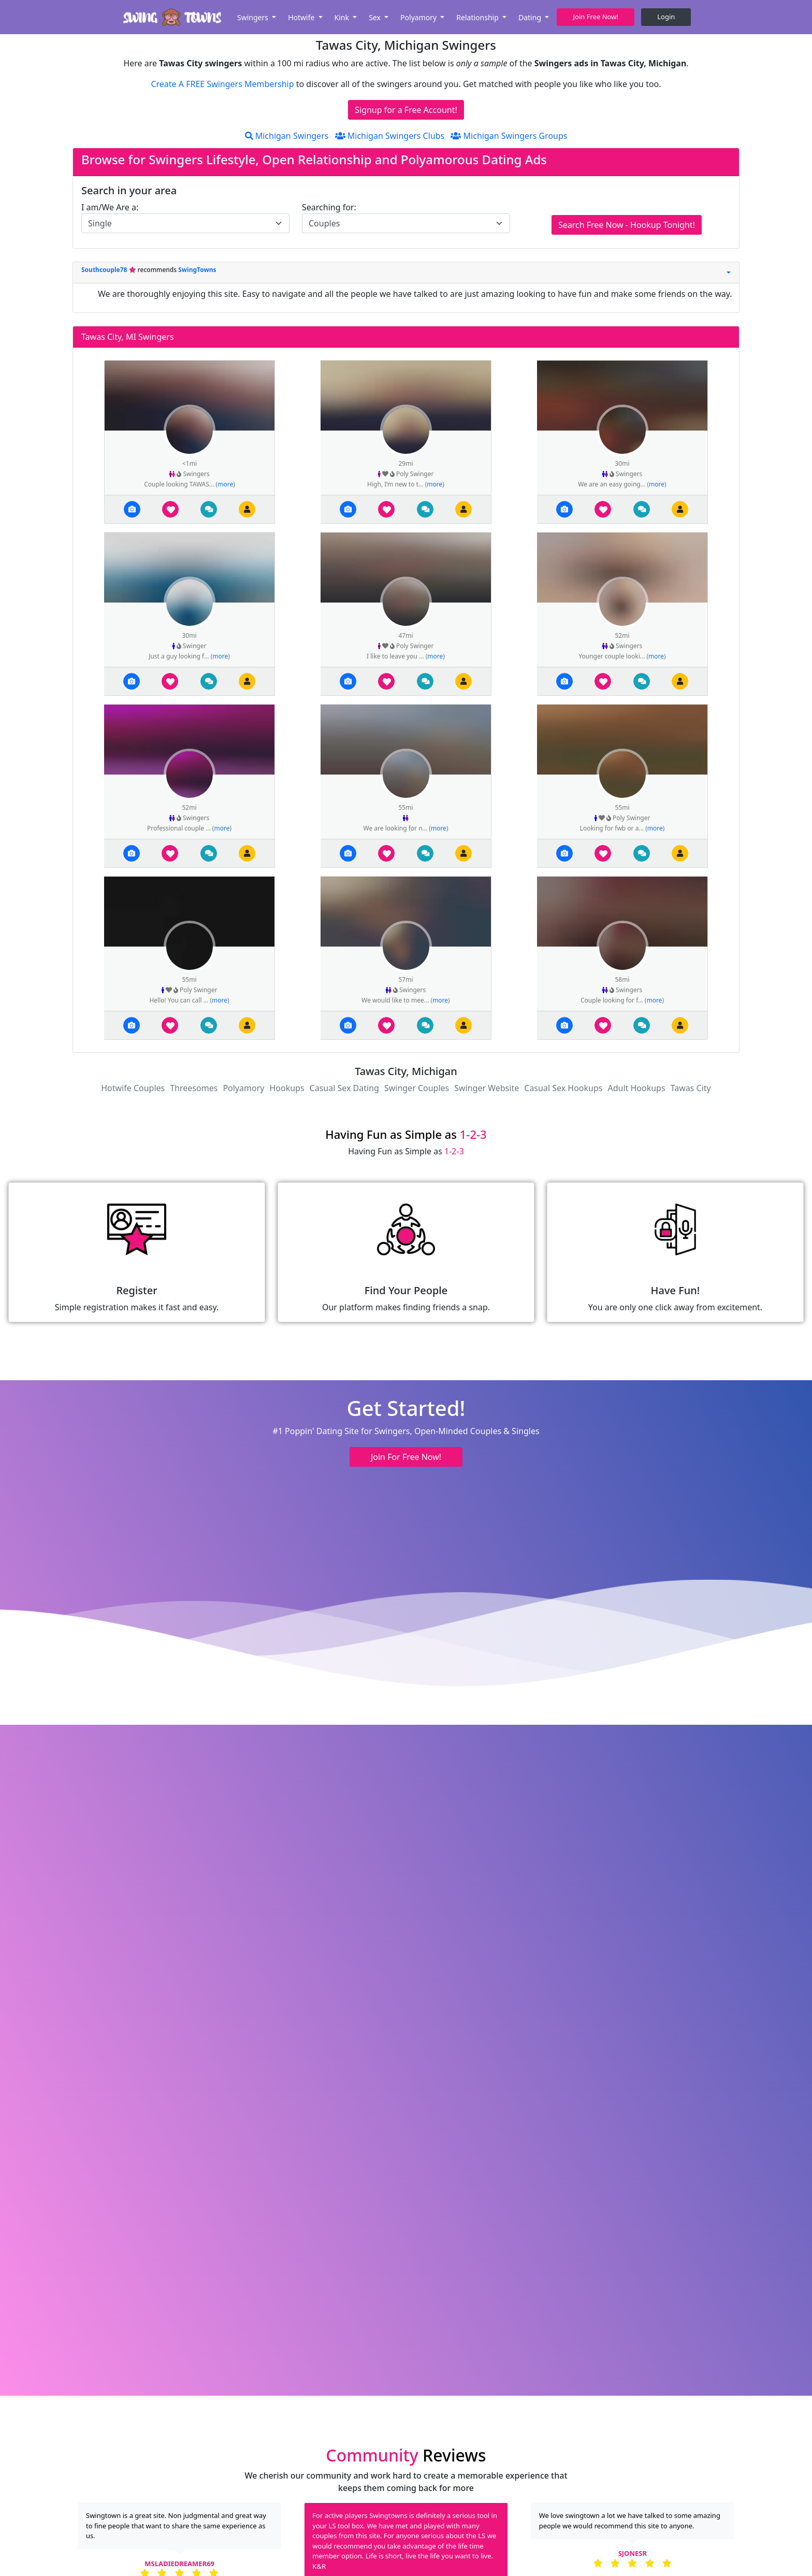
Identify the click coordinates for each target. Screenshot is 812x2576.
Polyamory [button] (419, 17)
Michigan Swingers (287, 135)
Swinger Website (486, 1088)
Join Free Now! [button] (595, 16)
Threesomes (194, 1088)
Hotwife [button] (302, 17)
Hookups (286, 1088)
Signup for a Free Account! (406, 110)
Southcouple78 (105, 269)
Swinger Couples (416, 1088)
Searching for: (329, 207)
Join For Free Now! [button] (406, 1457)
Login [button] (666, 16)
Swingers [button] (253, 17)
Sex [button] (375, 17)
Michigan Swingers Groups (509, 135)
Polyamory (243, 1088)
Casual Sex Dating (344, 1088)
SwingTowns (197, 269)
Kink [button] (343, 17)
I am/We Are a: (109, 207)
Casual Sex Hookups (563, 1088)
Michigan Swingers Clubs (390, 135)
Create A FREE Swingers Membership (223, 84)
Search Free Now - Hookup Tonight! (626, 225)
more (225, 484)
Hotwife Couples (133, 1088)
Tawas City (691, 1088)
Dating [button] (530, 17)
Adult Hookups (636, 1088)
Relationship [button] (478, 17)
